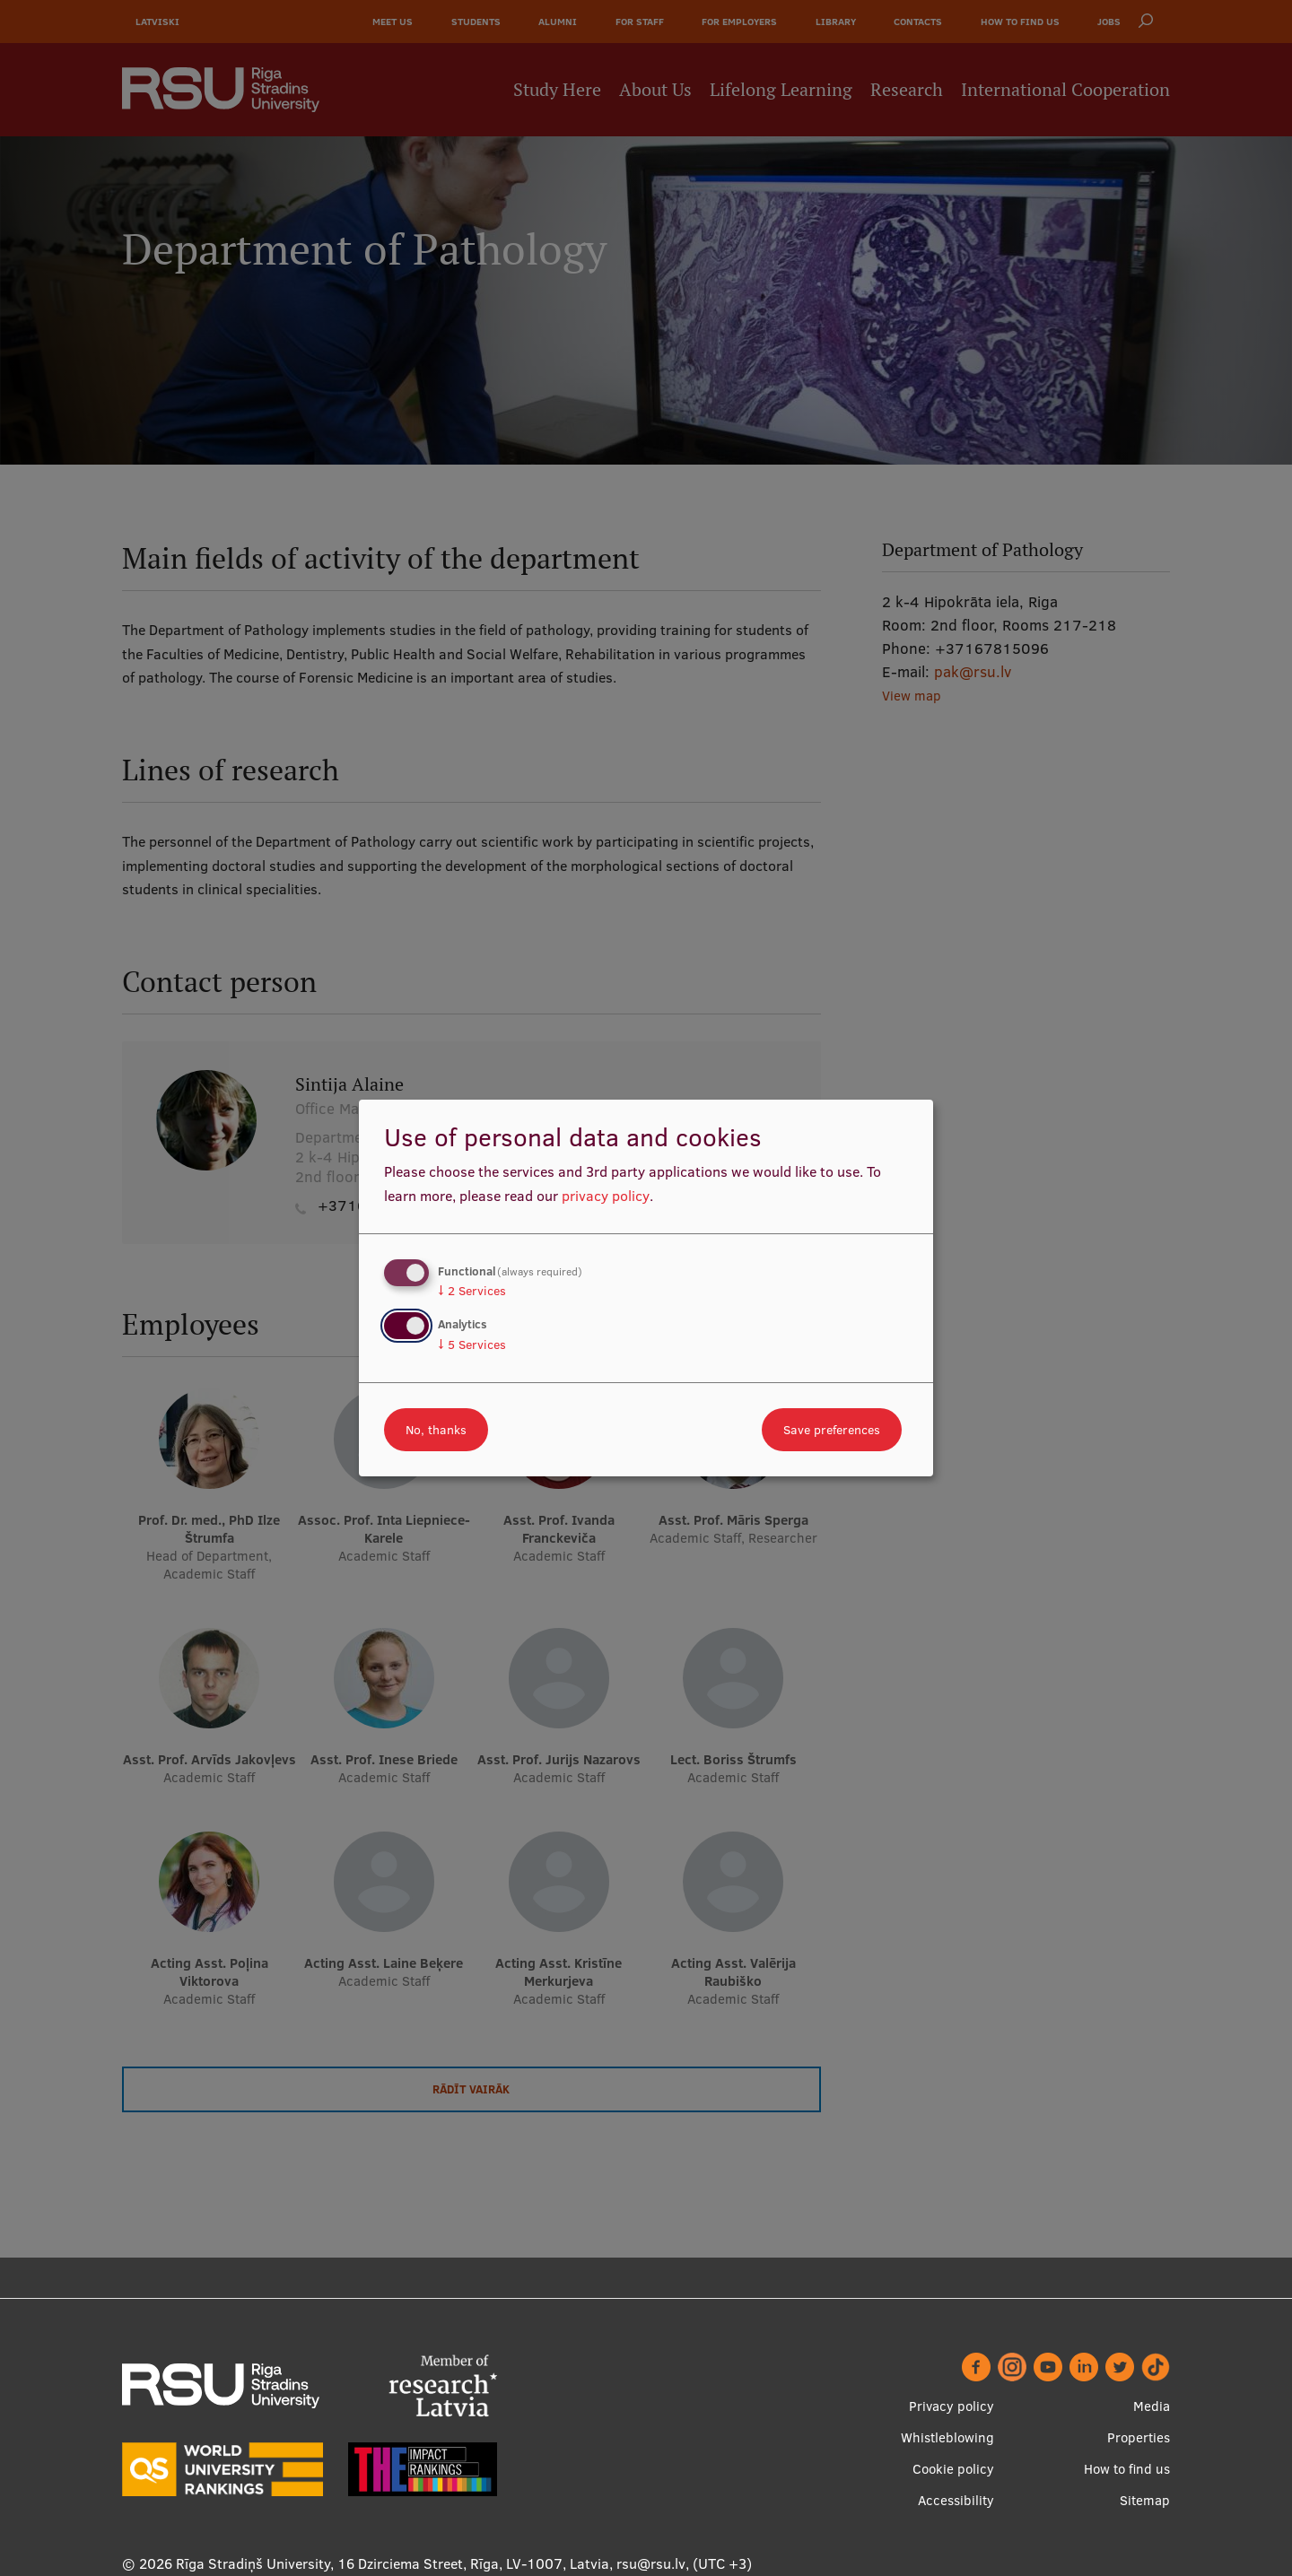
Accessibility (956, 2500)
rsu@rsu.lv (650, 2563)
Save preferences (831, 1430)
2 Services (472, 1291)
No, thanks (436, 1430)
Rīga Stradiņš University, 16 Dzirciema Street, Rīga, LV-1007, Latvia (392, 2563)
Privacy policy (951, 2406)
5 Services (472, 1344)
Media (1151, 2406)
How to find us (1127, 2468)
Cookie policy (953, 2468)
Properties (1138, 2437)
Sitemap (1145, 2500)
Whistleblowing (947, 2437)
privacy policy (606, 1195)
